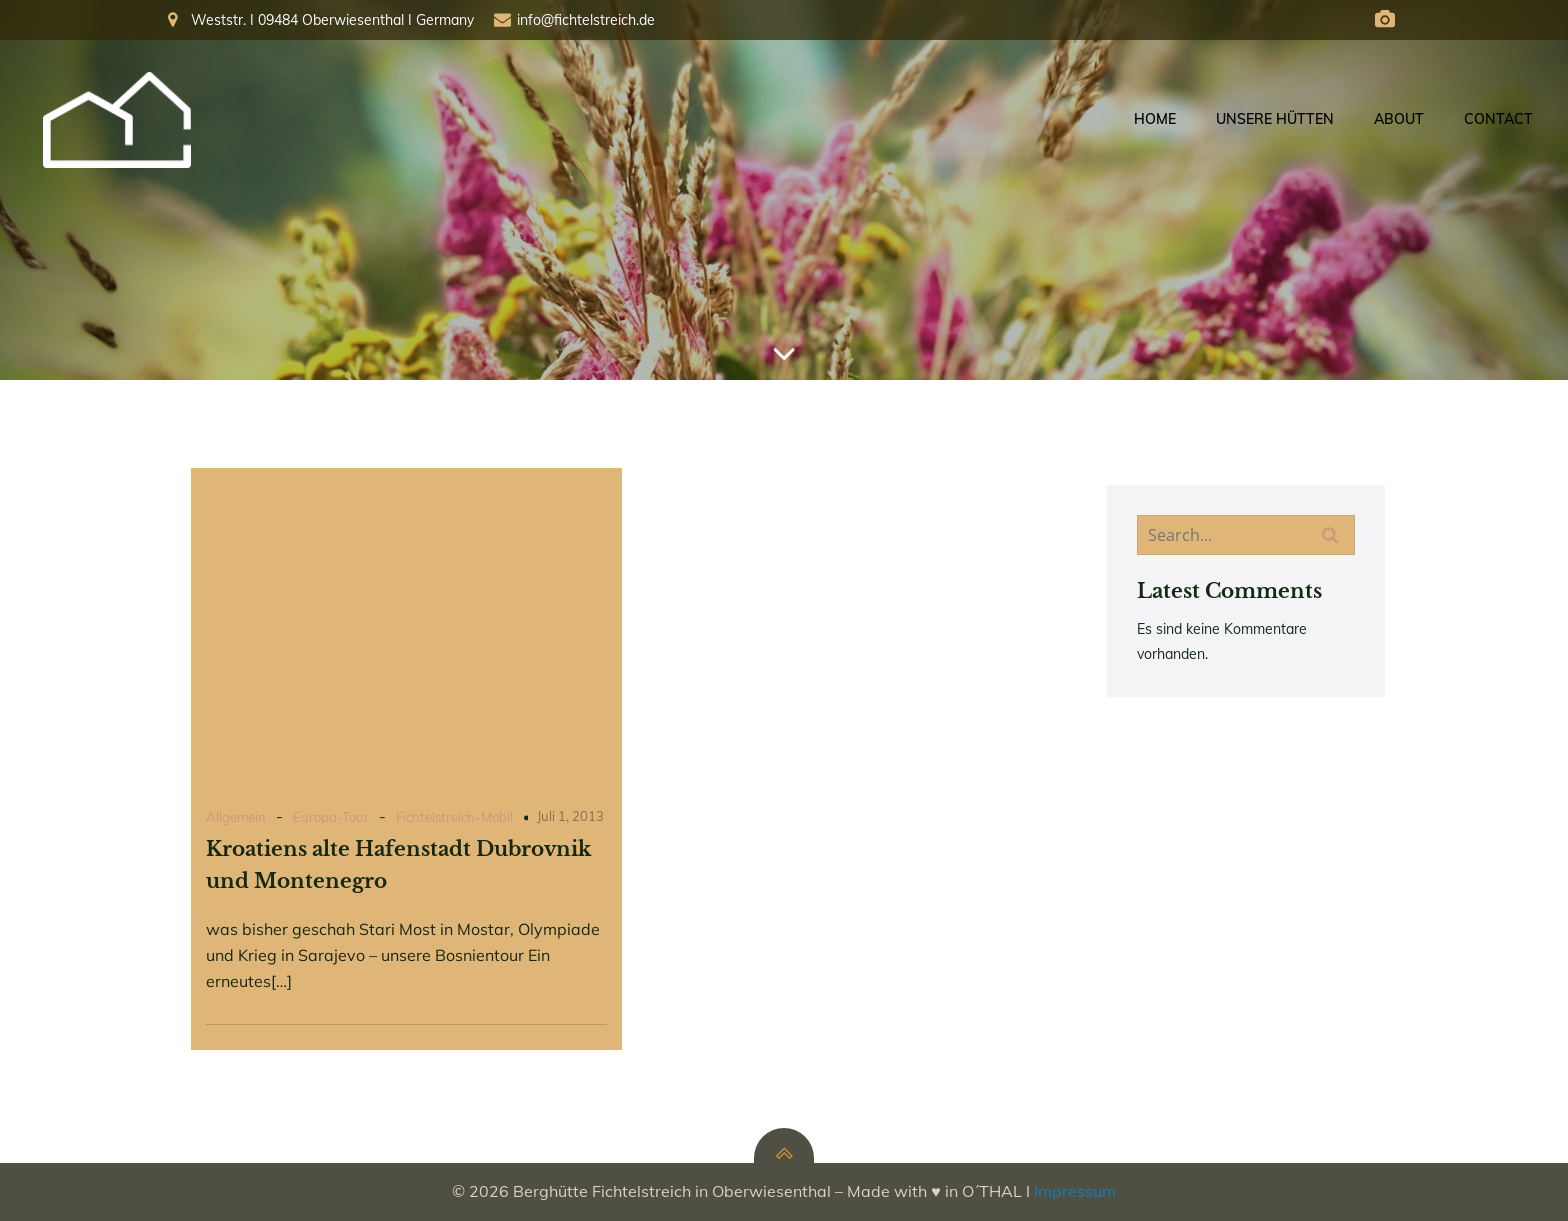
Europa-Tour (331, 817)
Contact (1498, 119)
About (1399, 119)
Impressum (1075, 1191)
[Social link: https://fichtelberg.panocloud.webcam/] (1385, 20)
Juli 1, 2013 (570, 816)
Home (1155, 119)
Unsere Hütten (1275, 119)
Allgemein (236, 817)
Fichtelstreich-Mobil (454, 817)
